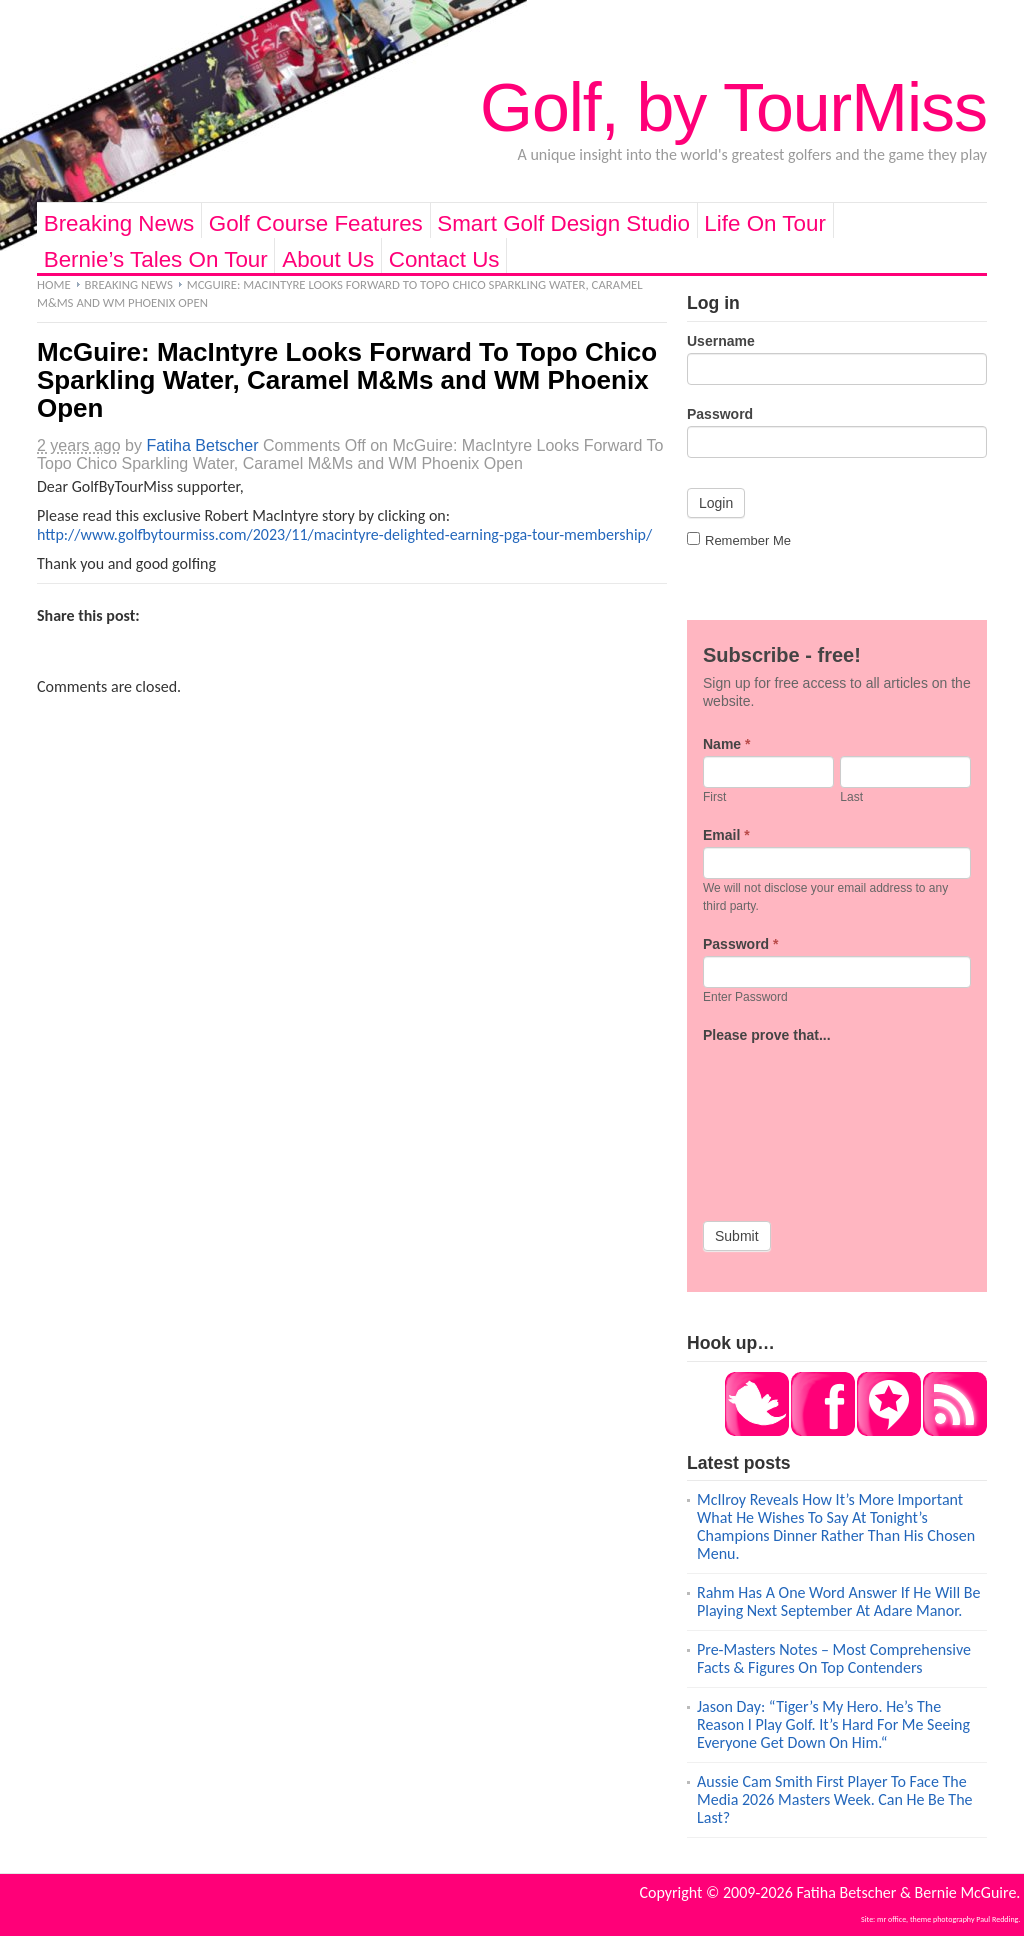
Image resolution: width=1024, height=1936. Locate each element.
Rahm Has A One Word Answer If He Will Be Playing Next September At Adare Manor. (838, 1601)
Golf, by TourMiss (733, 107)
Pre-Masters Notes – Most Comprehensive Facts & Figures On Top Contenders (834, 1658)
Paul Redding (997, 1919)
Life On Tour (765, 223)
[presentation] (785, 1119)
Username (721, 341)
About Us (328, 259)
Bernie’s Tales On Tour (156, 259)
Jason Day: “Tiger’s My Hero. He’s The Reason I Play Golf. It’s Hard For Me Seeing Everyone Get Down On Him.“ (833, 1724)
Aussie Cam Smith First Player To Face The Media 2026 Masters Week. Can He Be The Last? (835, 1799)
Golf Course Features (316, 223)
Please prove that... (767, 1035)
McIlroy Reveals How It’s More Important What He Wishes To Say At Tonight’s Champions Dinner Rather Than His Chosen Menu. (836, 1526)
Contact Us (444, 259)
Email (726, 835)
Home (54, 284)
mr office (891, 1919)
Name (726, 744)
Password (720, 414)
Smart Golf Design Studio (563, 223)
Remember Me (739, 540)
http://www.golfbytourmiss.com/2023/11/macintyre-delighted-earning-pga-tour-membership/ (344, 534)
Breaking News (119, 223)
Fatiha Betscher (202, 445)
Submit (737, 1236)
